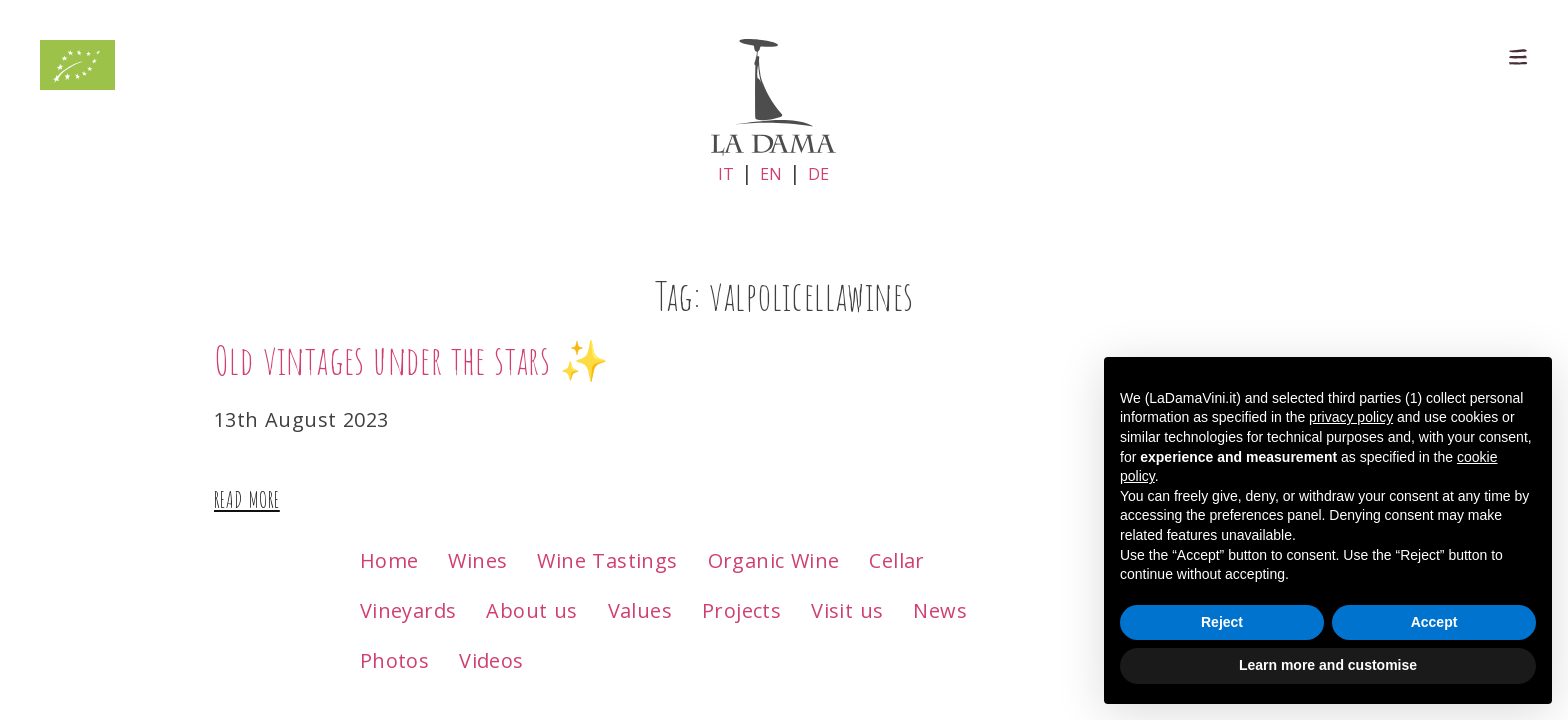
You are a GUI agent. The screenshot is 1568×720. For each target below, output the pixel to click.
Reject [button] (1222, 622)
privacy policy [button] (1351, 417)
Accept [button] (1434, 622)
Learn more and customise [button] (1328, 665)
